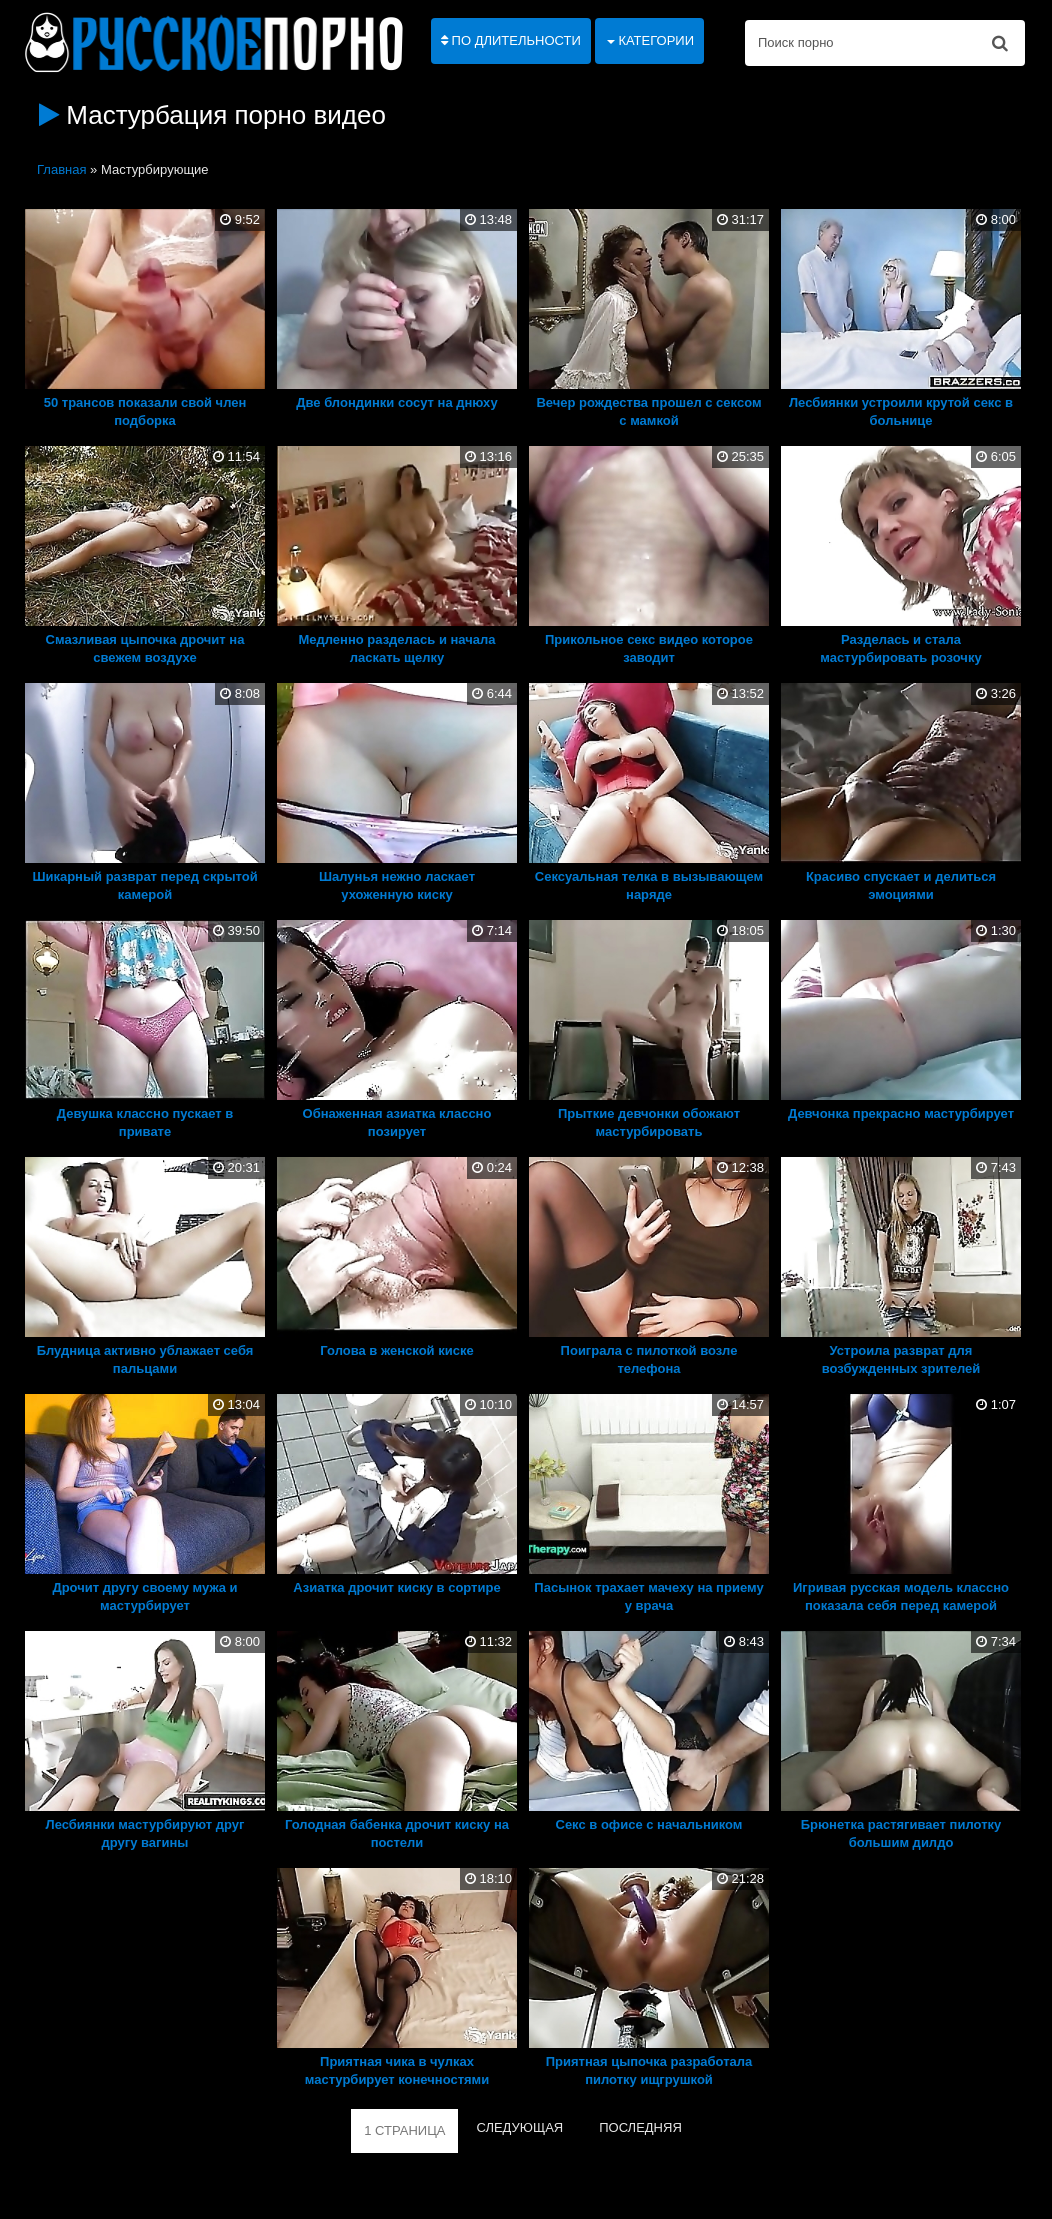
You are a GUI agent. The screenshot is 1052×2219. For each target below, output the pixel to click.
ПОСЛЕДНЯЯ (640, 2127)
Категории (650, 40)
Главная (61, 169)
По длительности (511, 40)
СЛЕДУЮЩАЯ (519, 2127)
